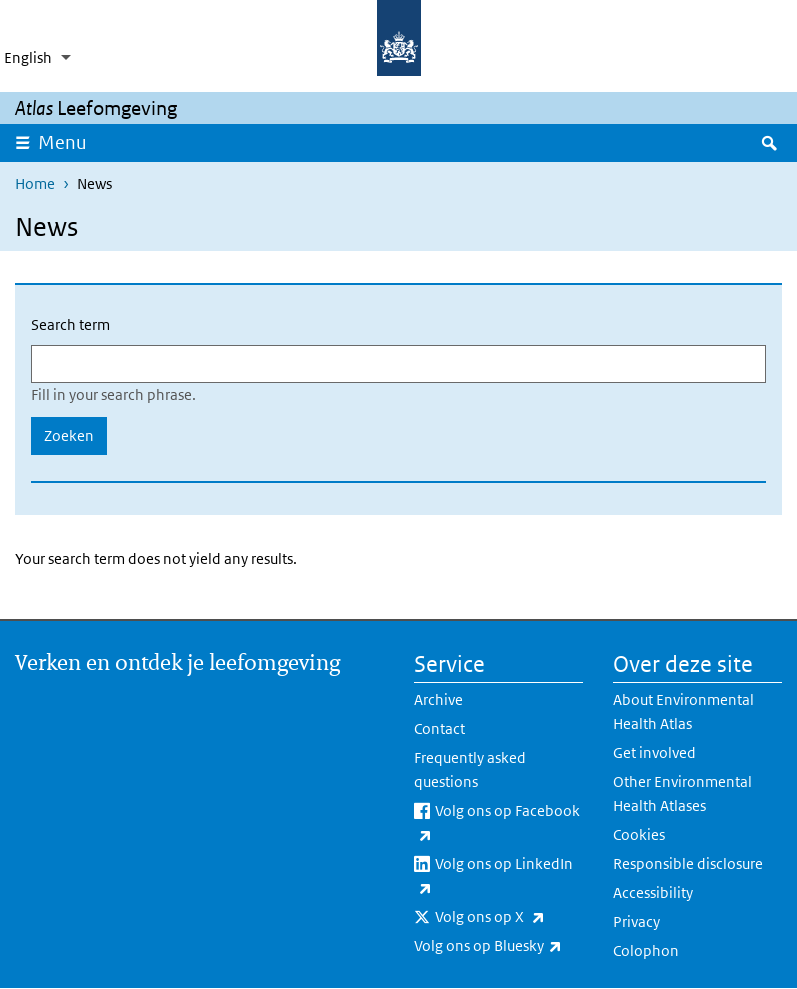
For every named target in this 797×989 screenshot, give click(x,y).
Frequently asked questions (470, 769)
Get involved (654, 752)
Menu (69, 142)
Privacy (636, 921)
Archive (438, 699)
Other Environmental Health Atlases (682, 793)
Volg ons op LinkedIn (493, 877)
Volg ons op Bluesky (498, 946)
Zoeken (69, 435)
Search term (70, 324)
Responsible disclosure (688, 863)
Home (35, 183)
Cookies (639, 834)
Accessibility (653, 892)
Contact (439, 728)
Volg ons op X (509, 917)
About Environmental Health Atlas (683, 711)
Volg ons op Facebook (497, 824)
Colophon (646, 950)
